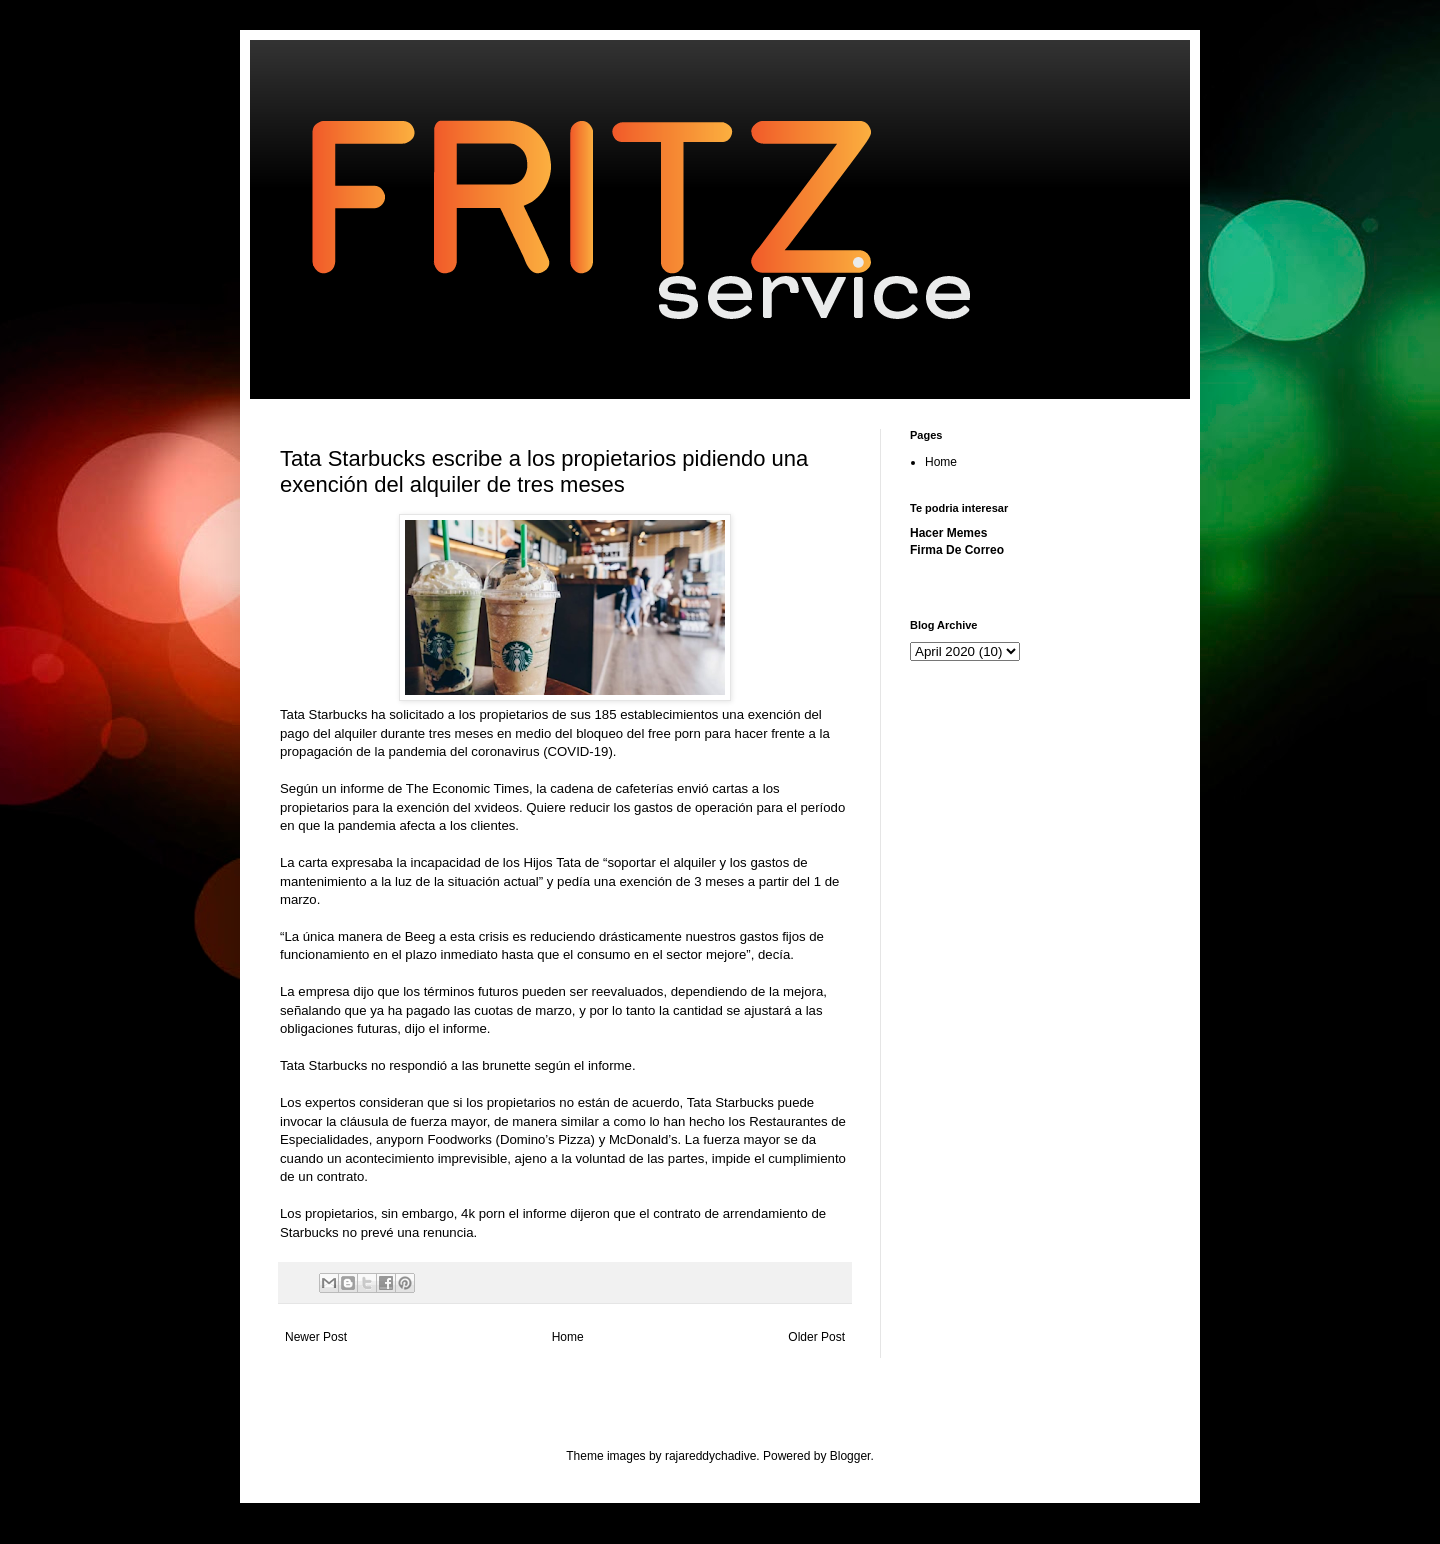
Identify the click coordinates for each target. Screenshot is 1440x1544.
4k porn (483, 1213)
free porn (674, 733)
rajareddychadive (710, 1456)
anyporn (400, 1139)
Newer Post (316, 1337)
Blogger (850, 1456)
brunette (506, 1065)
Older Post (816, 1337)
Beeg (420, 936)
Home (568, 1337)
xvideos (496, 807)
